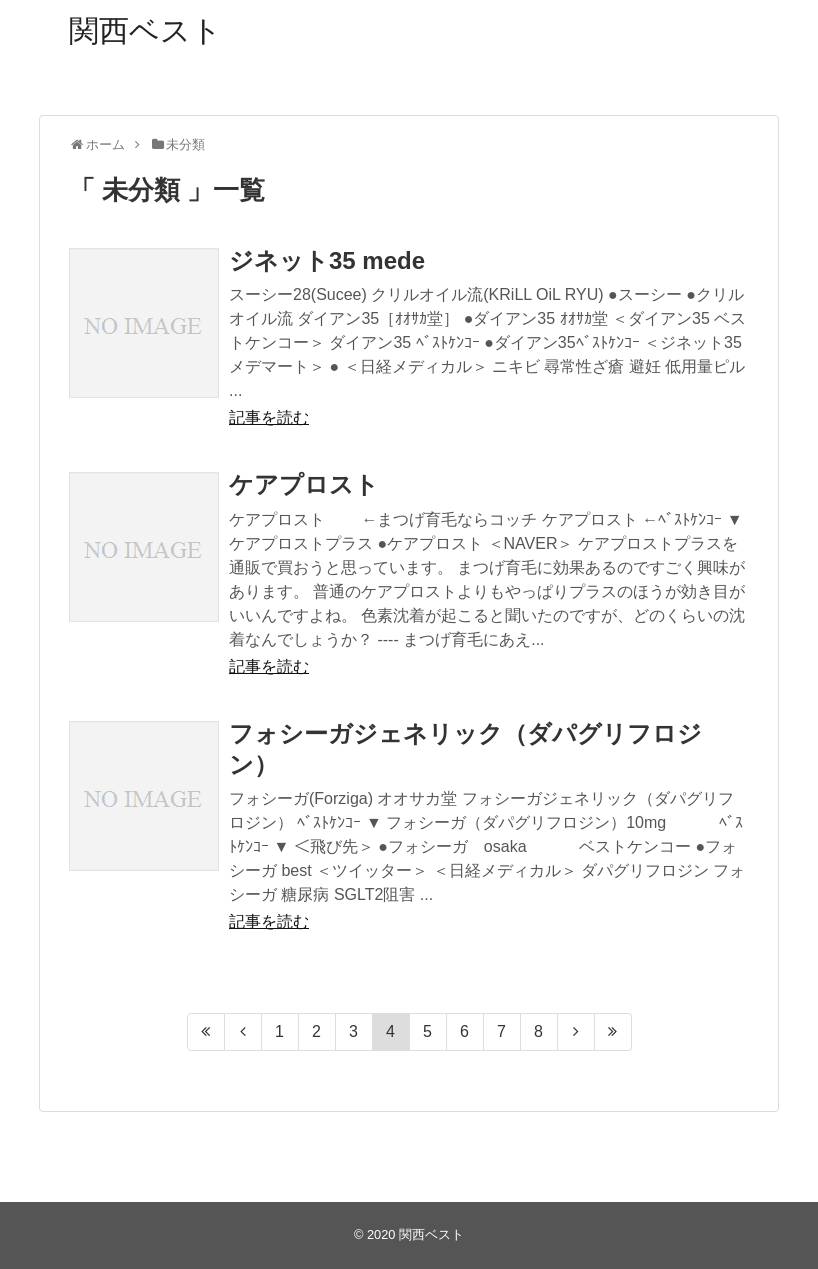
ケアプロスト (304, 484)
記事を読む (269, 417)
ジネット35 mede (327, 260)
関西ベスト (145, 30)
